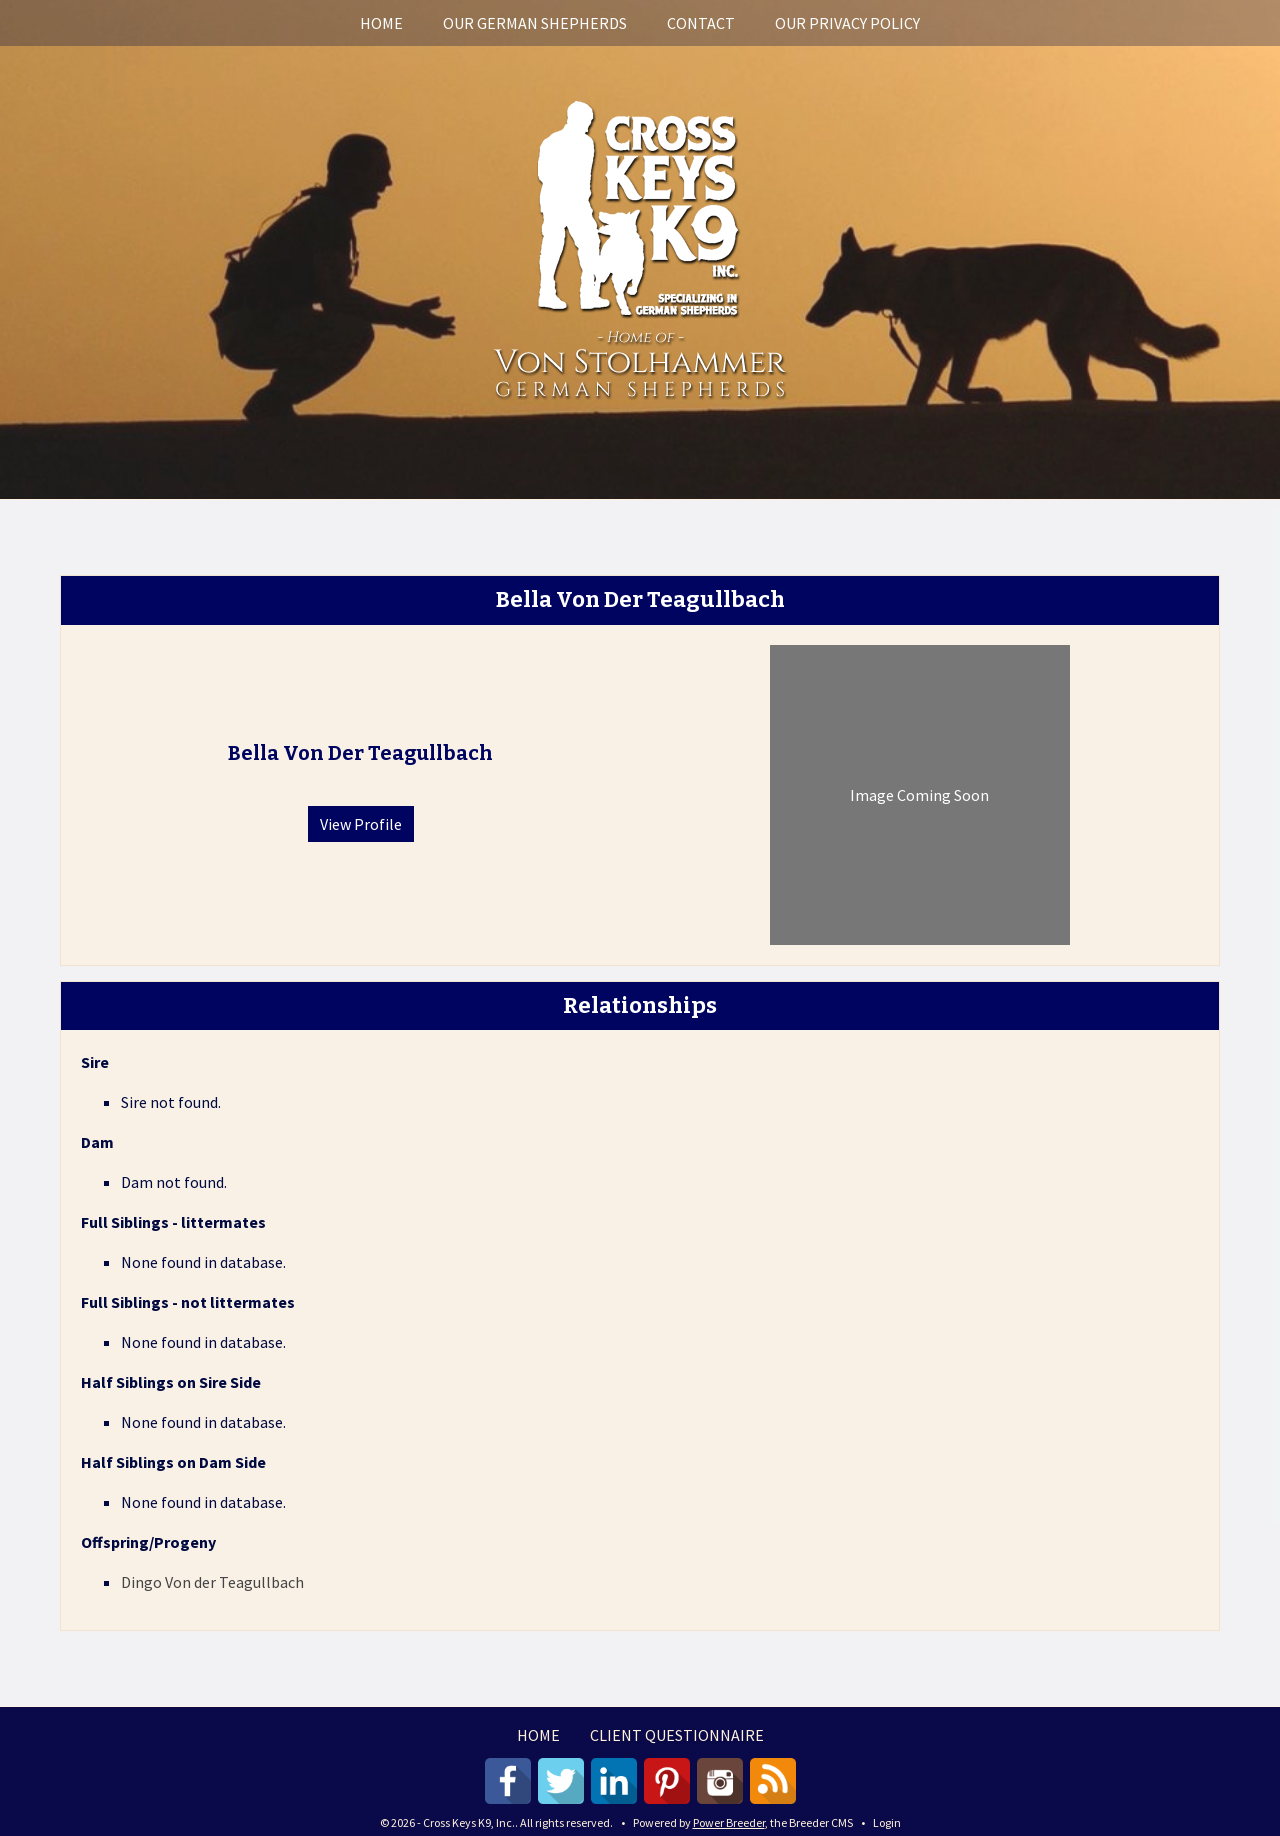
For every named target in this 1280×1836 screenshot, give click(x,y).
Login (887, 1822)
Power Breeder (729, 1822)
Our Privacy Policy (847, 23)
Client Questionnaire (677, 1735)
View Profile (361, 824)
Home (381, 23)
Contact (701, 23)
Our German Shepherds (535, 23)
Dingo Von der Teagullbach (212, 1582)
